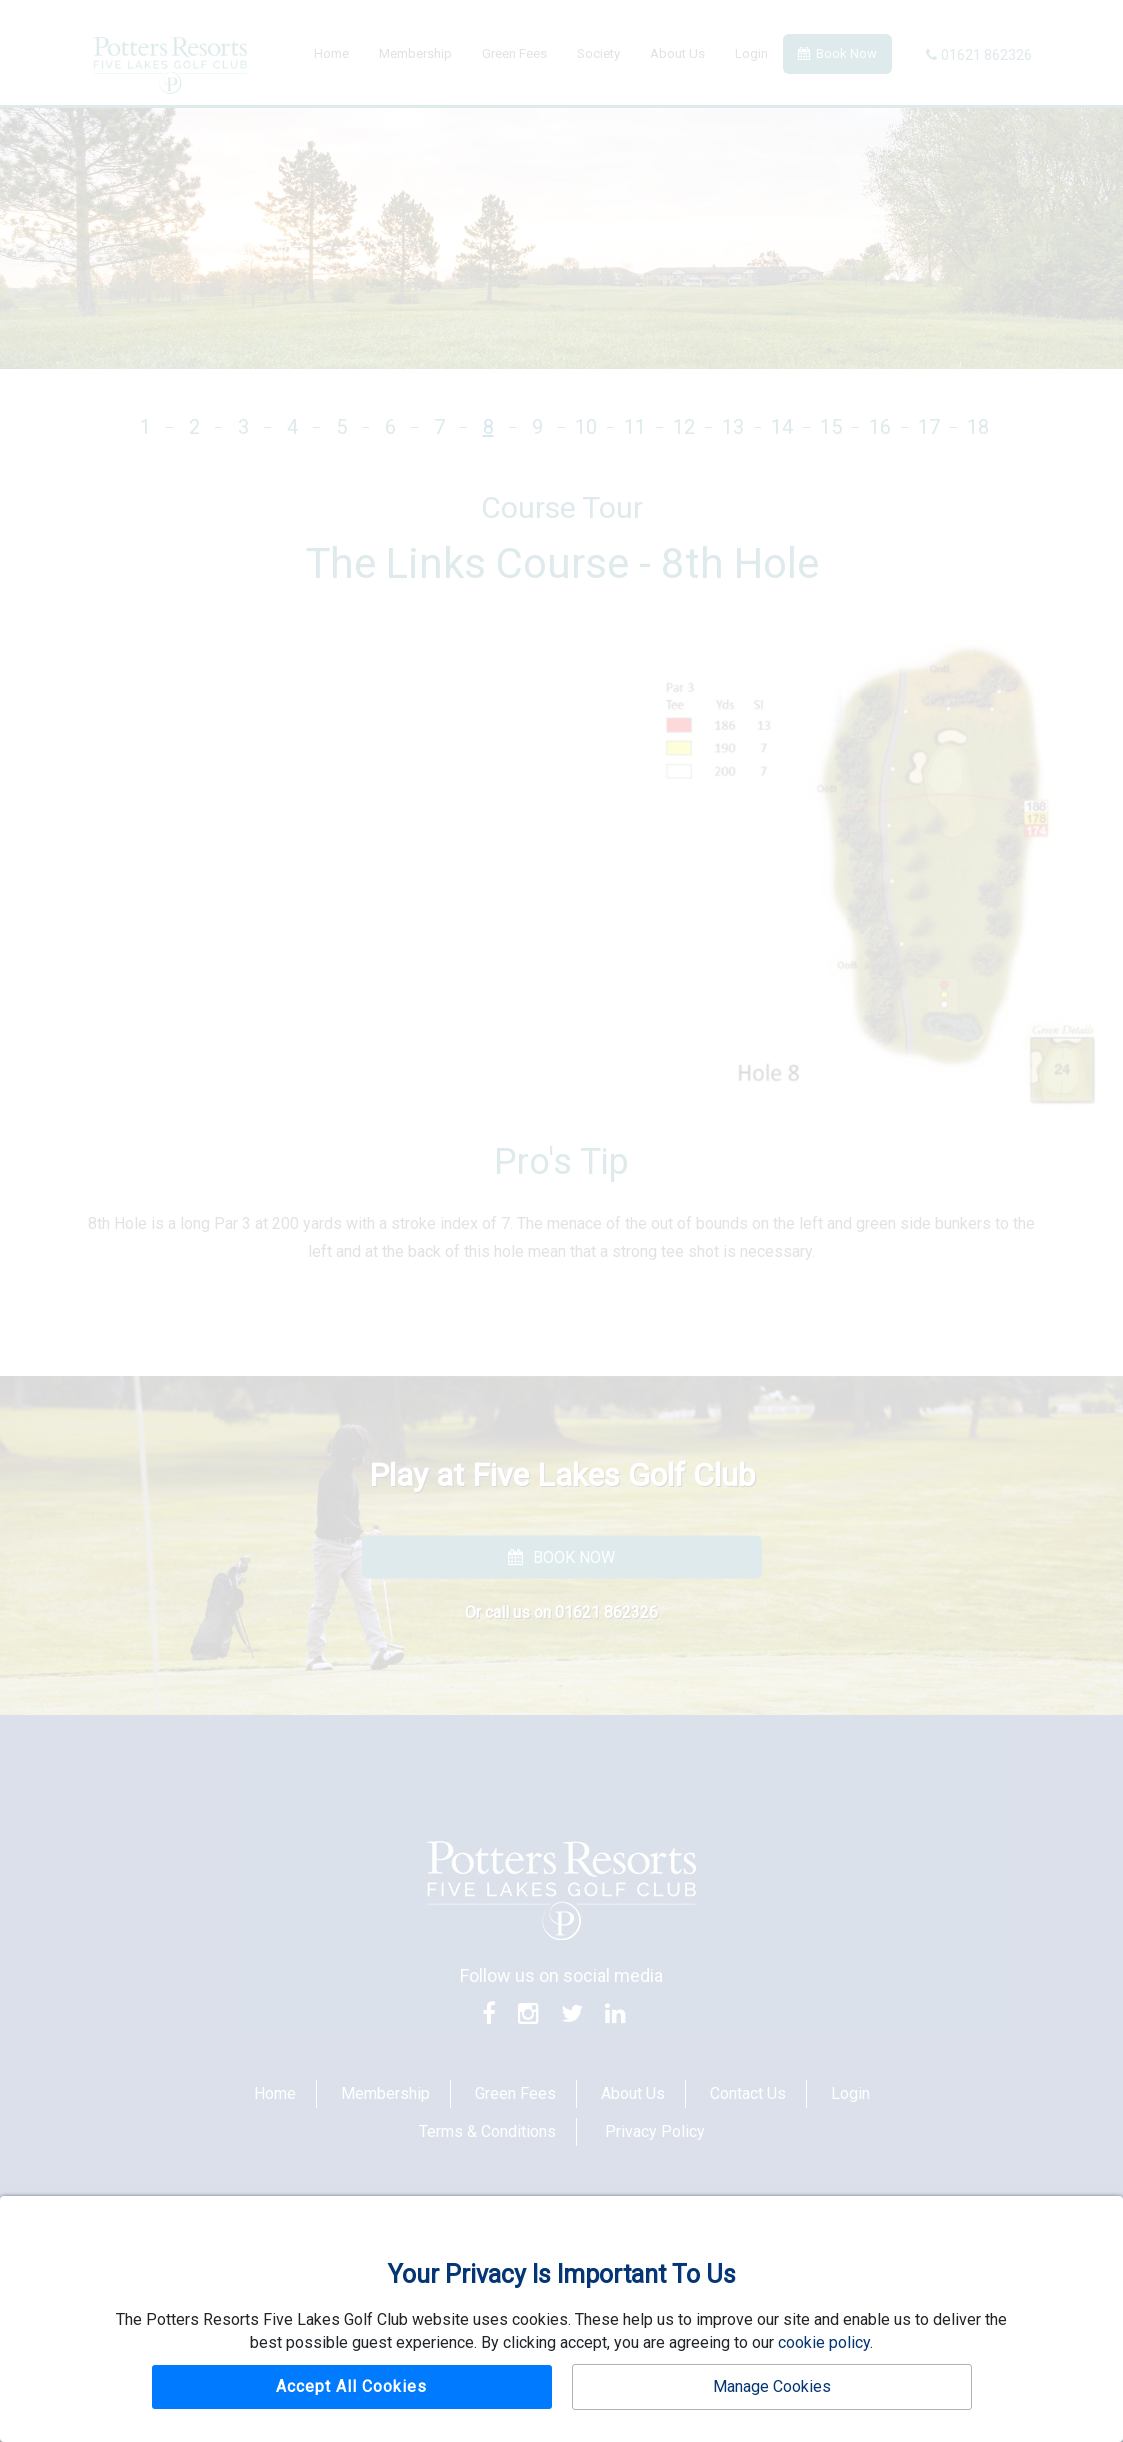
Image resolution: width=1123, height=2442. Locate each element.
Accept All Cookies (351, 2386)
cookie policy (824, 2342)
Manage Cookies (772, 2386)
